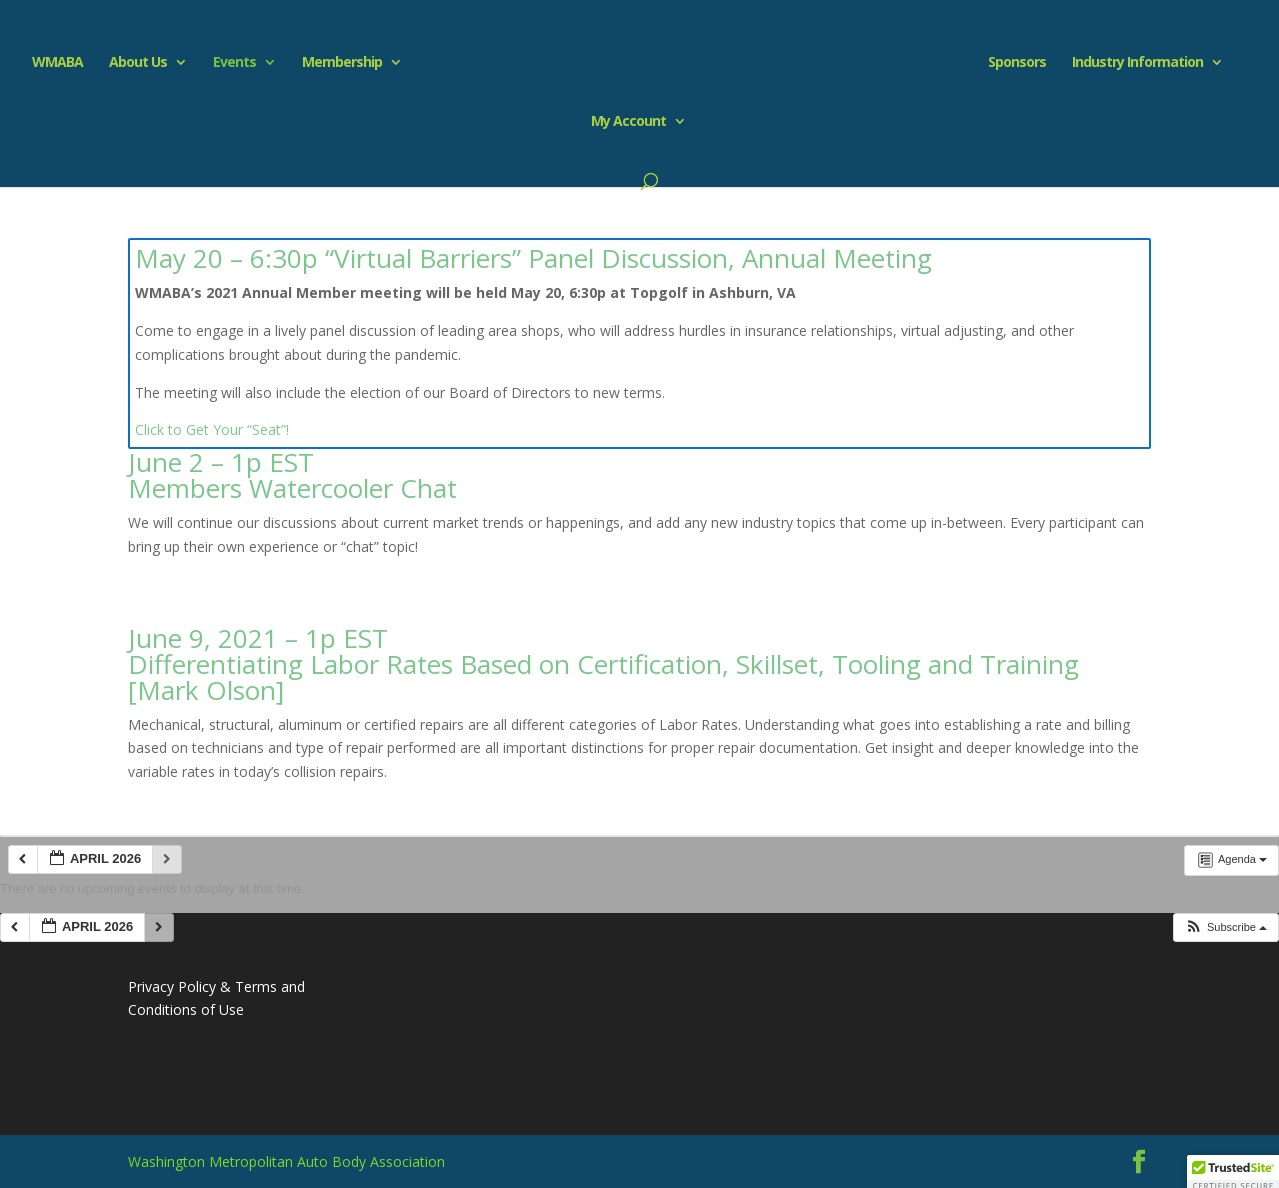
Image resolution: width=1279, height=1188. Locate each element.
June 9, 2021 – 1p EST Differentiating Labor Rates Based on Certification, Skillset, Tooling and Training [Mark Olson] (603, 664)
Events (234, 63)
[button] (1225, 927)
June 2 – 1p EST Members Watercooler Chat (292, 475)
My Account (628, 122)
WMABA (57, 63)
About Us (138, 63)
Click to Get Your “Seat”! (212, 429)
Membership (342, 63)
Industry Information (1137, 63)
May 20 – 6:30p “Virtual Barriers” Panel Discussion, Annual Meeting (533, 258)
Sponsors (1017, 63)
